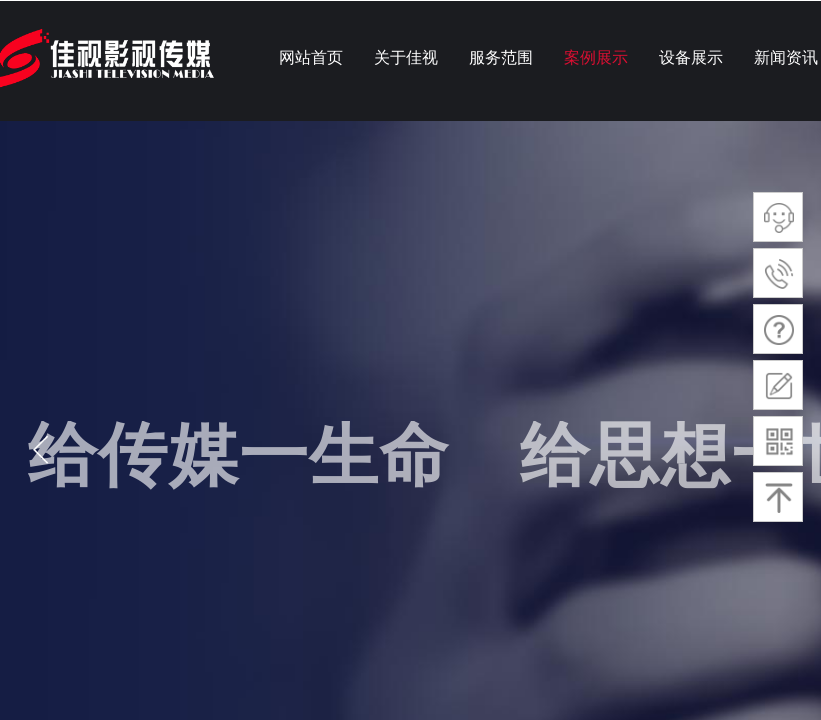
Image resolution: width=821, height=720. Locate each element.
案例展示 (596, 57)
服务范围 (501, 57)
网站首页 (311, 57)
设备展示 (691, 57)
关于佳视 (406, 57)
